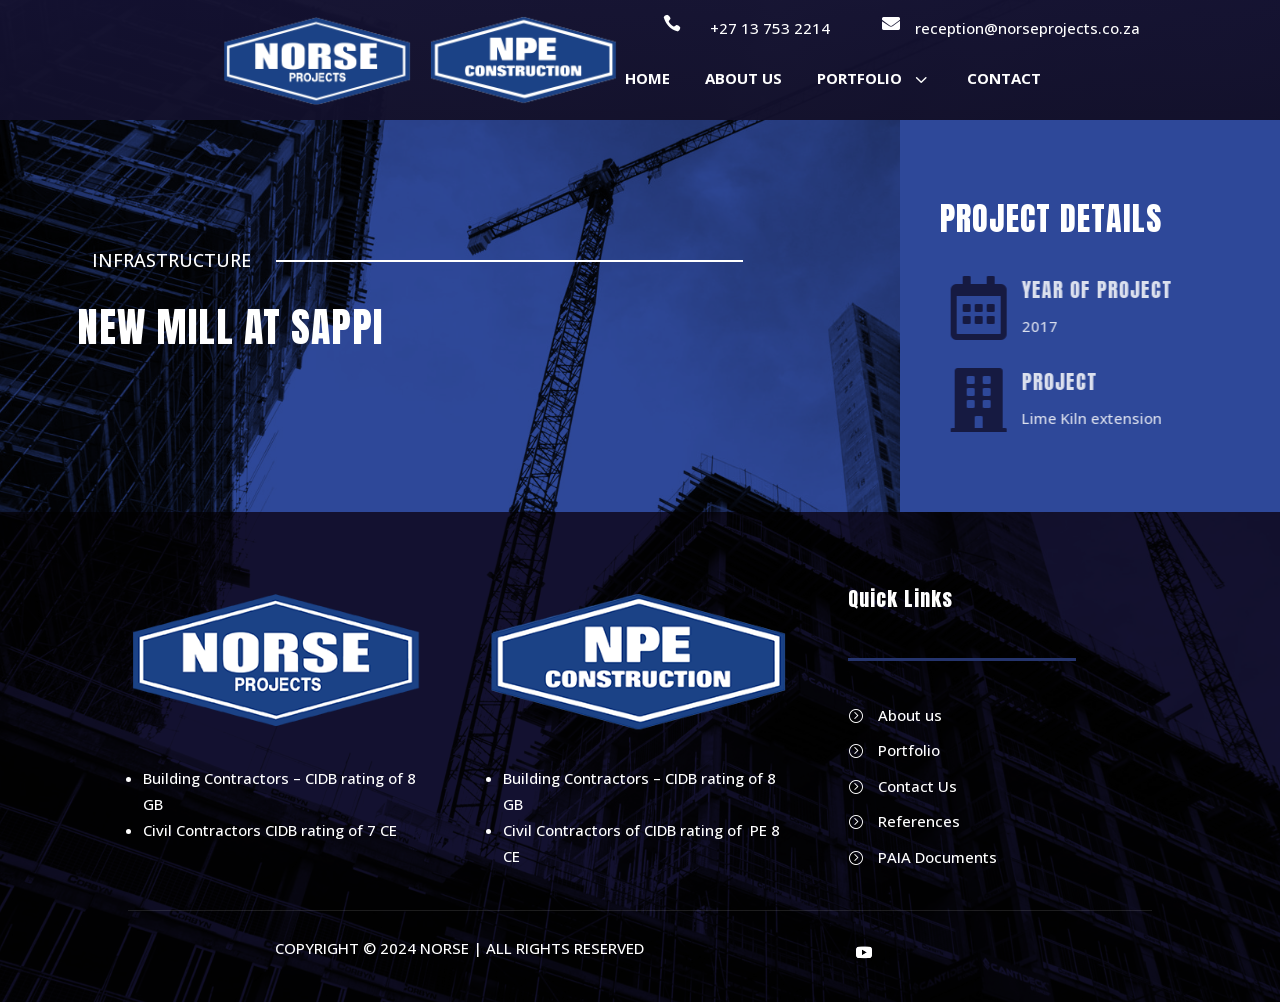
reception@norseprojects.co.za (1027, 28)
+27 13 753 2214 (770, 28)
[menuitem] (647, 78)
